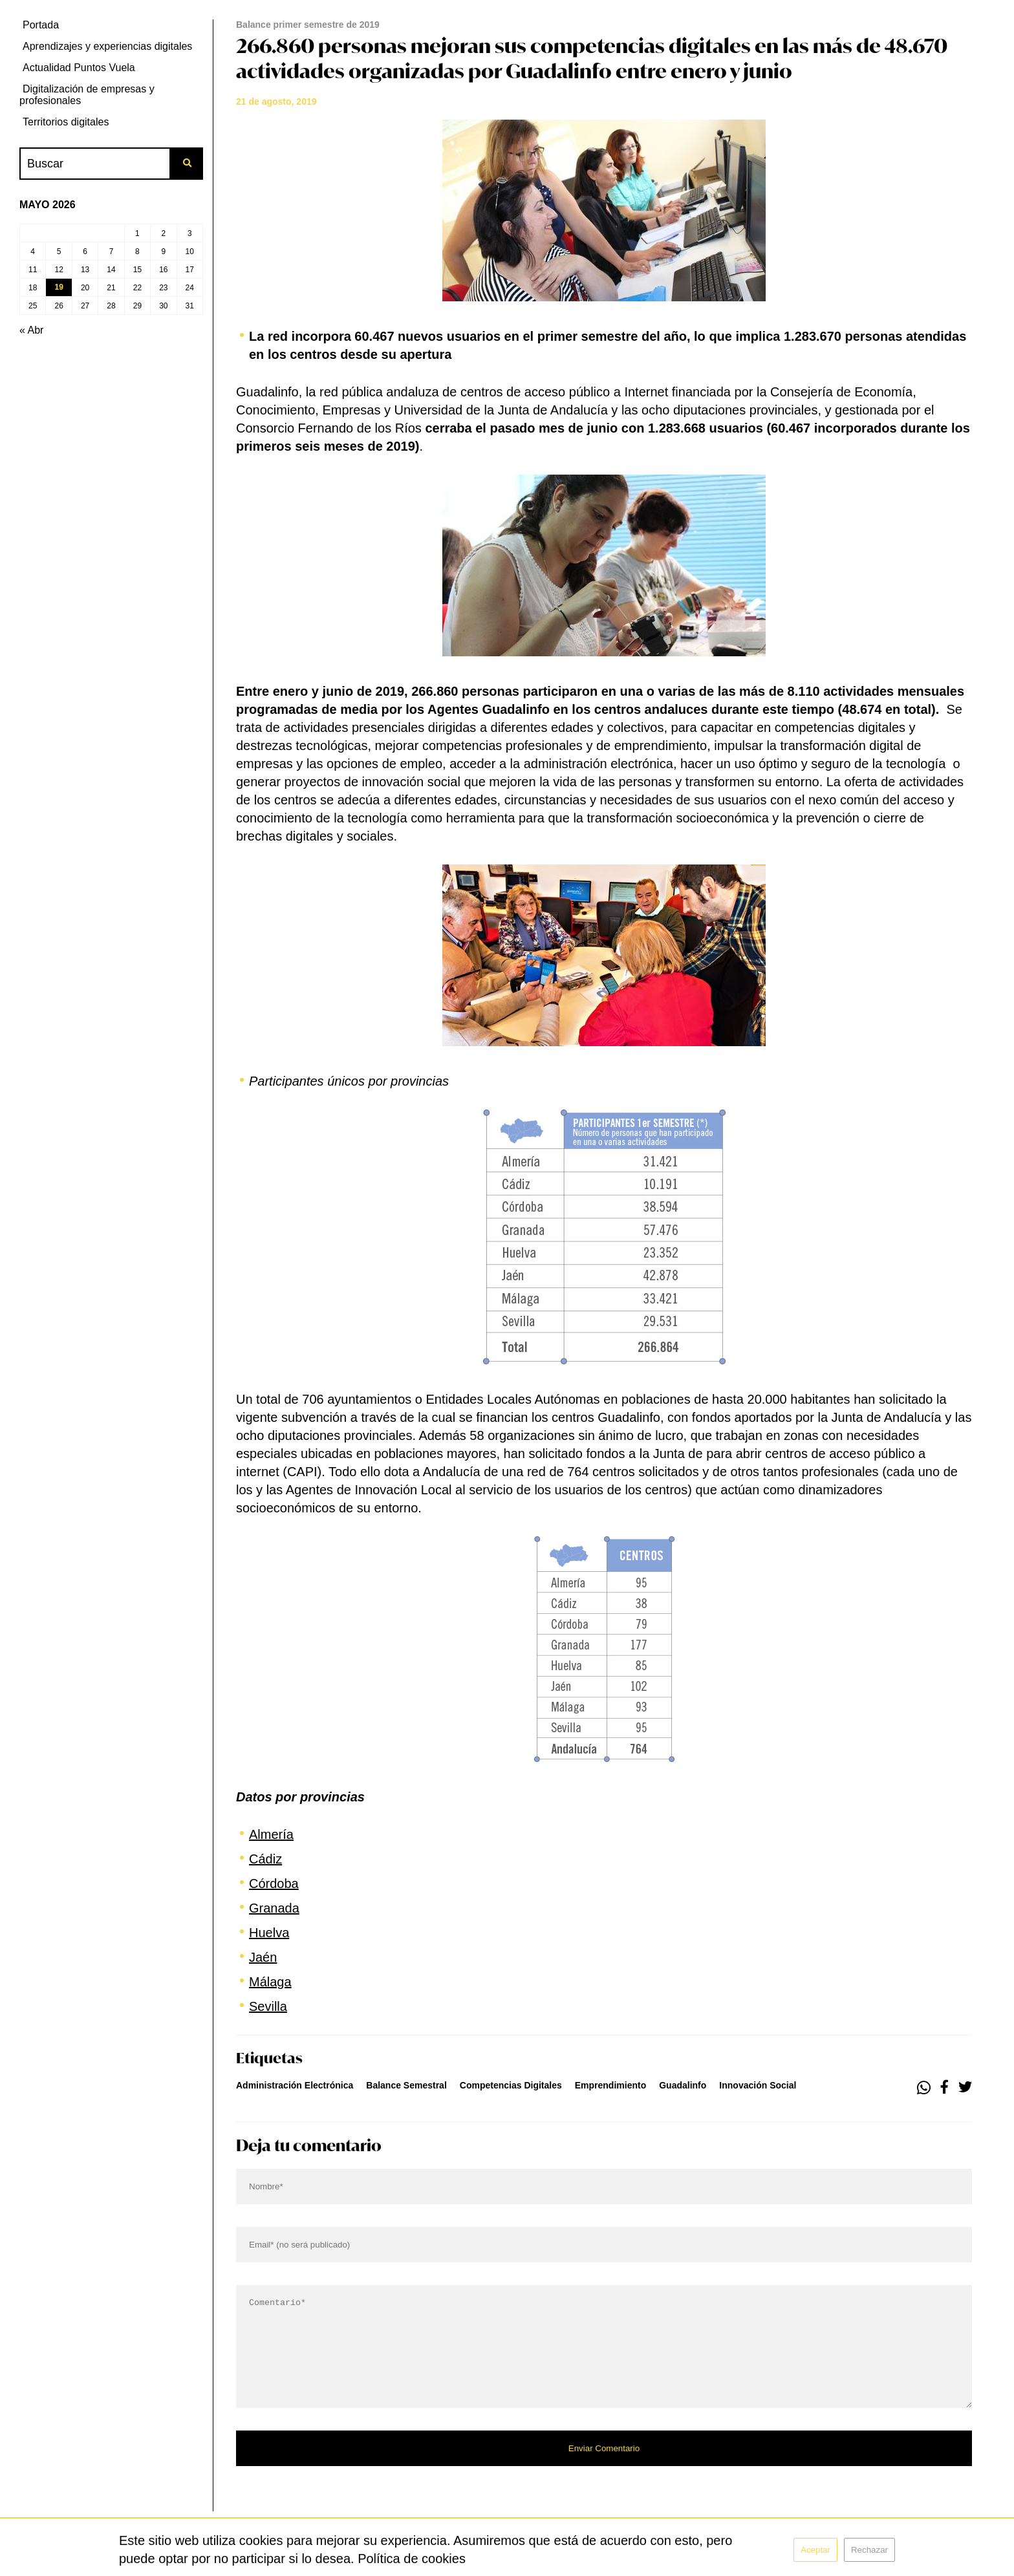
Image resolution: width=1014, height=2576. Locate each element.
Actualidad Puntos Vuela (79, 67)
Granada (274, 1908)
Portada (41, 24)
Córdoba (274, 1883)
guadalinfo (682, 2085)
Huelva (269, 1933)
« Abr (31, 330)
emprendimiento (610, 2085)
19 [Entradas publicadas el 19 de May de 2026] (58, 287)
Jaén (263, 1957)
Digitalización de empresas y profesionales (87, 94)
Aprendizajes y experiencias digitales (107, 46)
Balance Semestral (406, 2085)
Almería (271, 1834)
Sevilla (268, 2006)
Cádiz (265, 1859)
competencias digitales (511, 2085)
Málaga (270, 1982)
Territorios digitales (66, 121)
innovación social (757, 2085)
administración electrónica (294, 2085)
